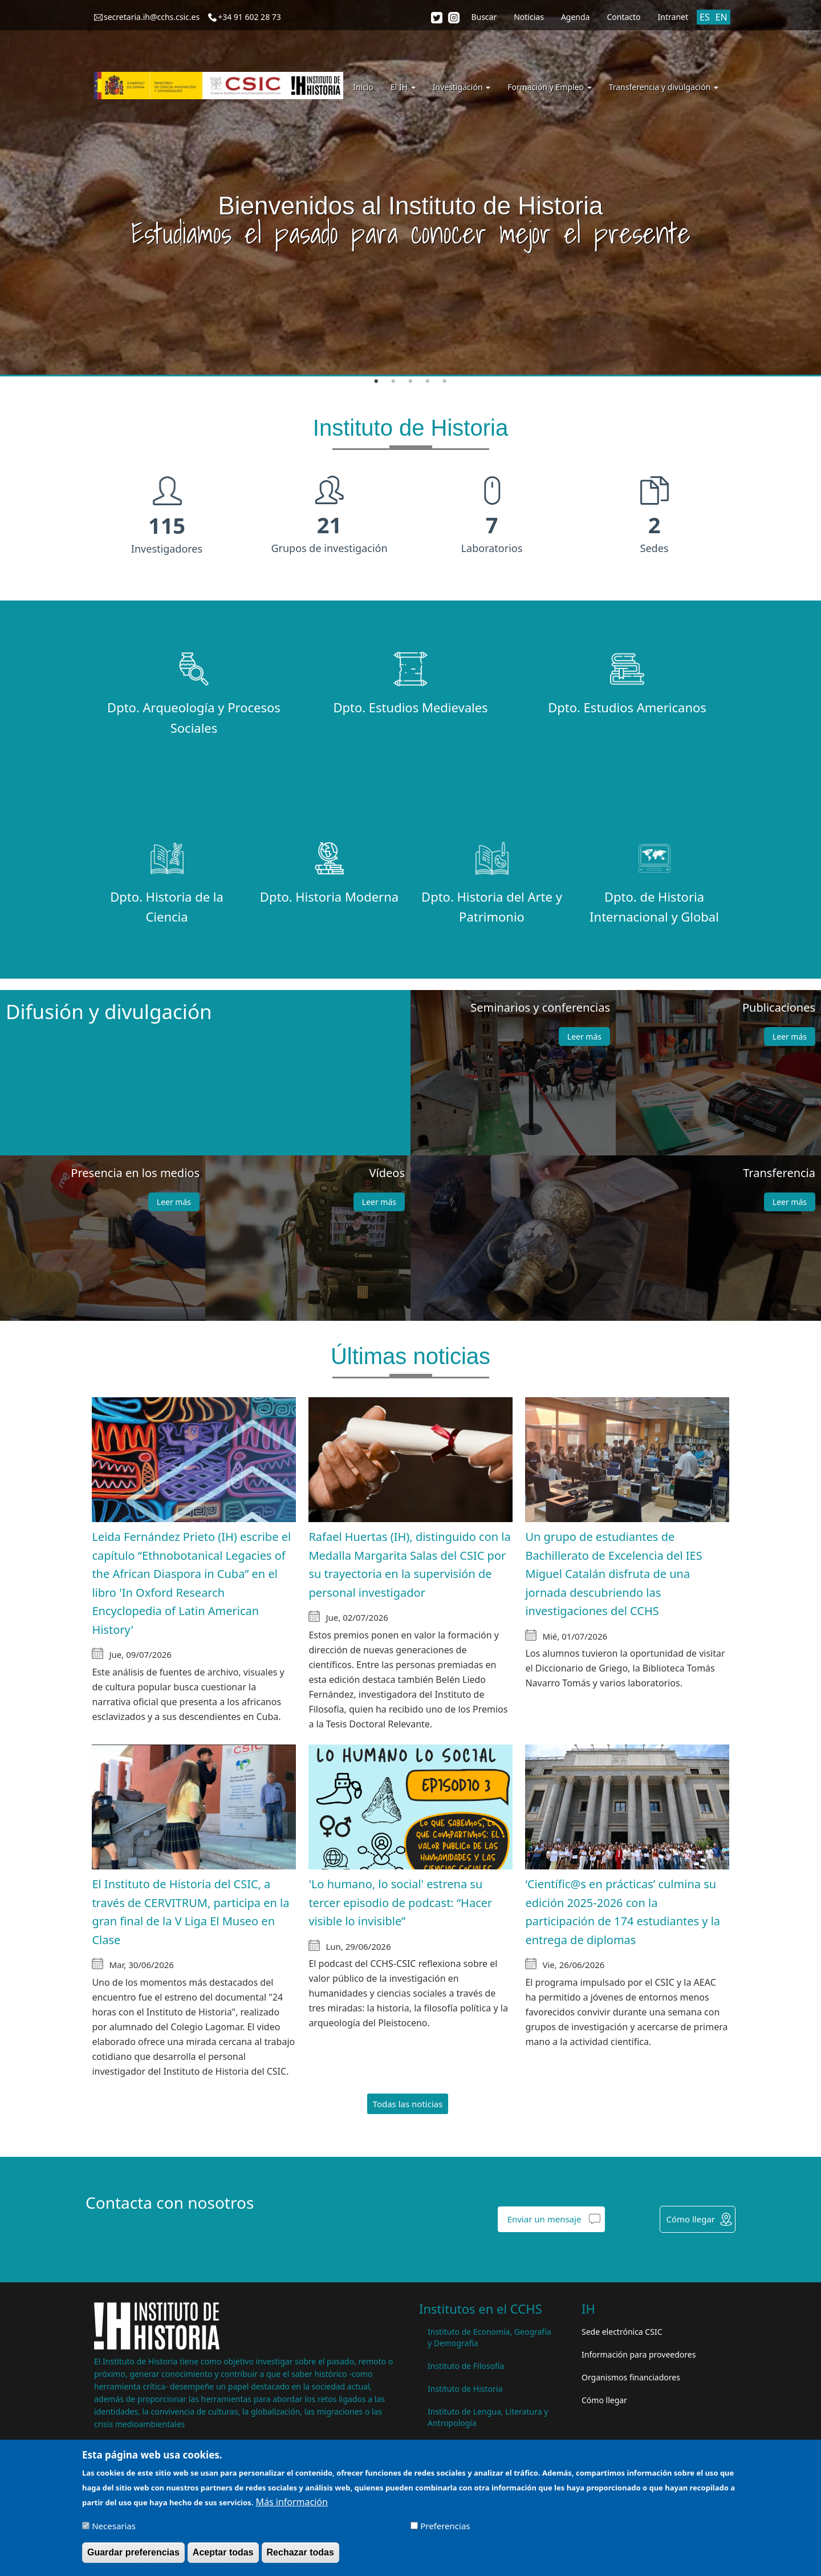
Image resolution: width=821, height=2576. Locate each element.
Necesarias (114, 2526)
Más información (291, 2502)
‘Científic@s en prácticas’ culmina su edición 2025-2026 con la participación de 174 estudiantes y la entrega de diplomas (622, 1912)
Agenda (575, 16)
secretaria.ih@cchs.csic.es (152, 16)
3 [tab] (410, 381)
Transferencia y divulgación (663, 87)
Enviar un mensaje (544, 2219)
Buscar (484, 16)
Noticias (529, 16)
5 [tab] (444, 381)
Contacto (623, 16)
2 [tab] (393, 381)
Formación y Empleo (549, 87)
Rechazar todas (300, 2552)
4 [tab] (427, 381)
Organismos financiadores (631, 2377)
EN (721, 17)
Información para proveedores (639, 2354)
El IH (403, 87)
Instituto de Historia (465, 2388)
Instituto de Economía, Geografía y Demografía (489, 2337)
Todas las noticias (408, 2104)
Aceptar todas (223, 2552)
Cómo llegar (690, 2219)
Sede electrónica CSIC (622, 2331)
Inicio (363, 87)
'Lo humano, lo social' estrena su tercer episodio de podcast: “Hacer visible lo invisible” (400, 1902)
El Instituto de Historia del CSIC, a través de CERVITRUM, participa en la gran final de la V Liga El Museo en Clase (190, 1912)
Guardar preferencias (133, 2552)
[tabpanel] (410, 188)
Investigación (461, 87)
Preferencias (445, 2526)
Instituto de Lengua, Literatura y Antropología (488, 2417)
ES (705, 17)
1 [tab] (376, 381)
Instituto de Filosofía (466, 2365)
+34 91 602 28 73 (249, 16)
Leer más (584, 1036)
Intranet (673, 16)
